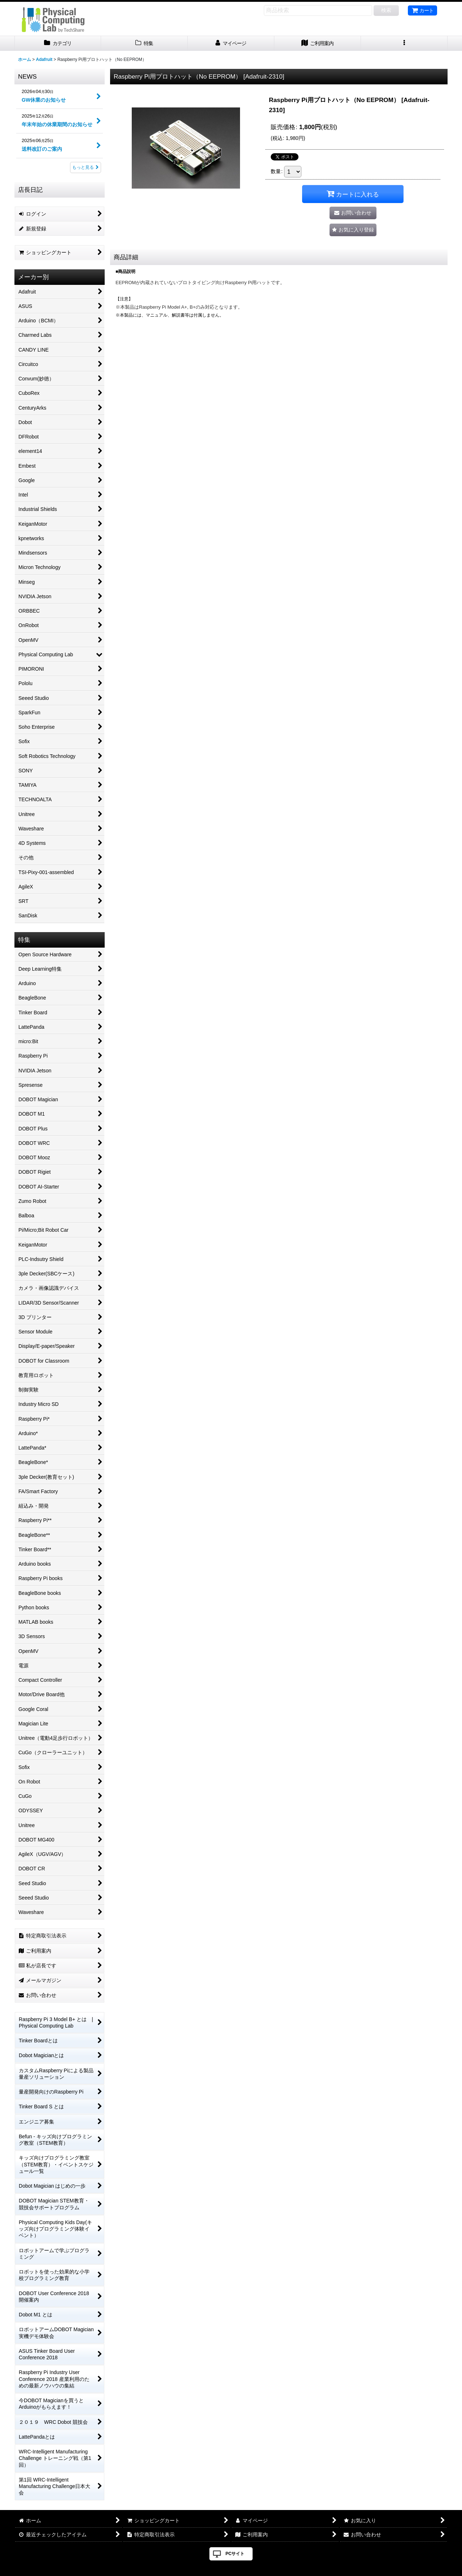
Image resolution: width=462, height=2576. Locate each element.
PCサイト (235, 2553)
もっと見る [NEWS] (85, 167)
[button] (404, 43)
